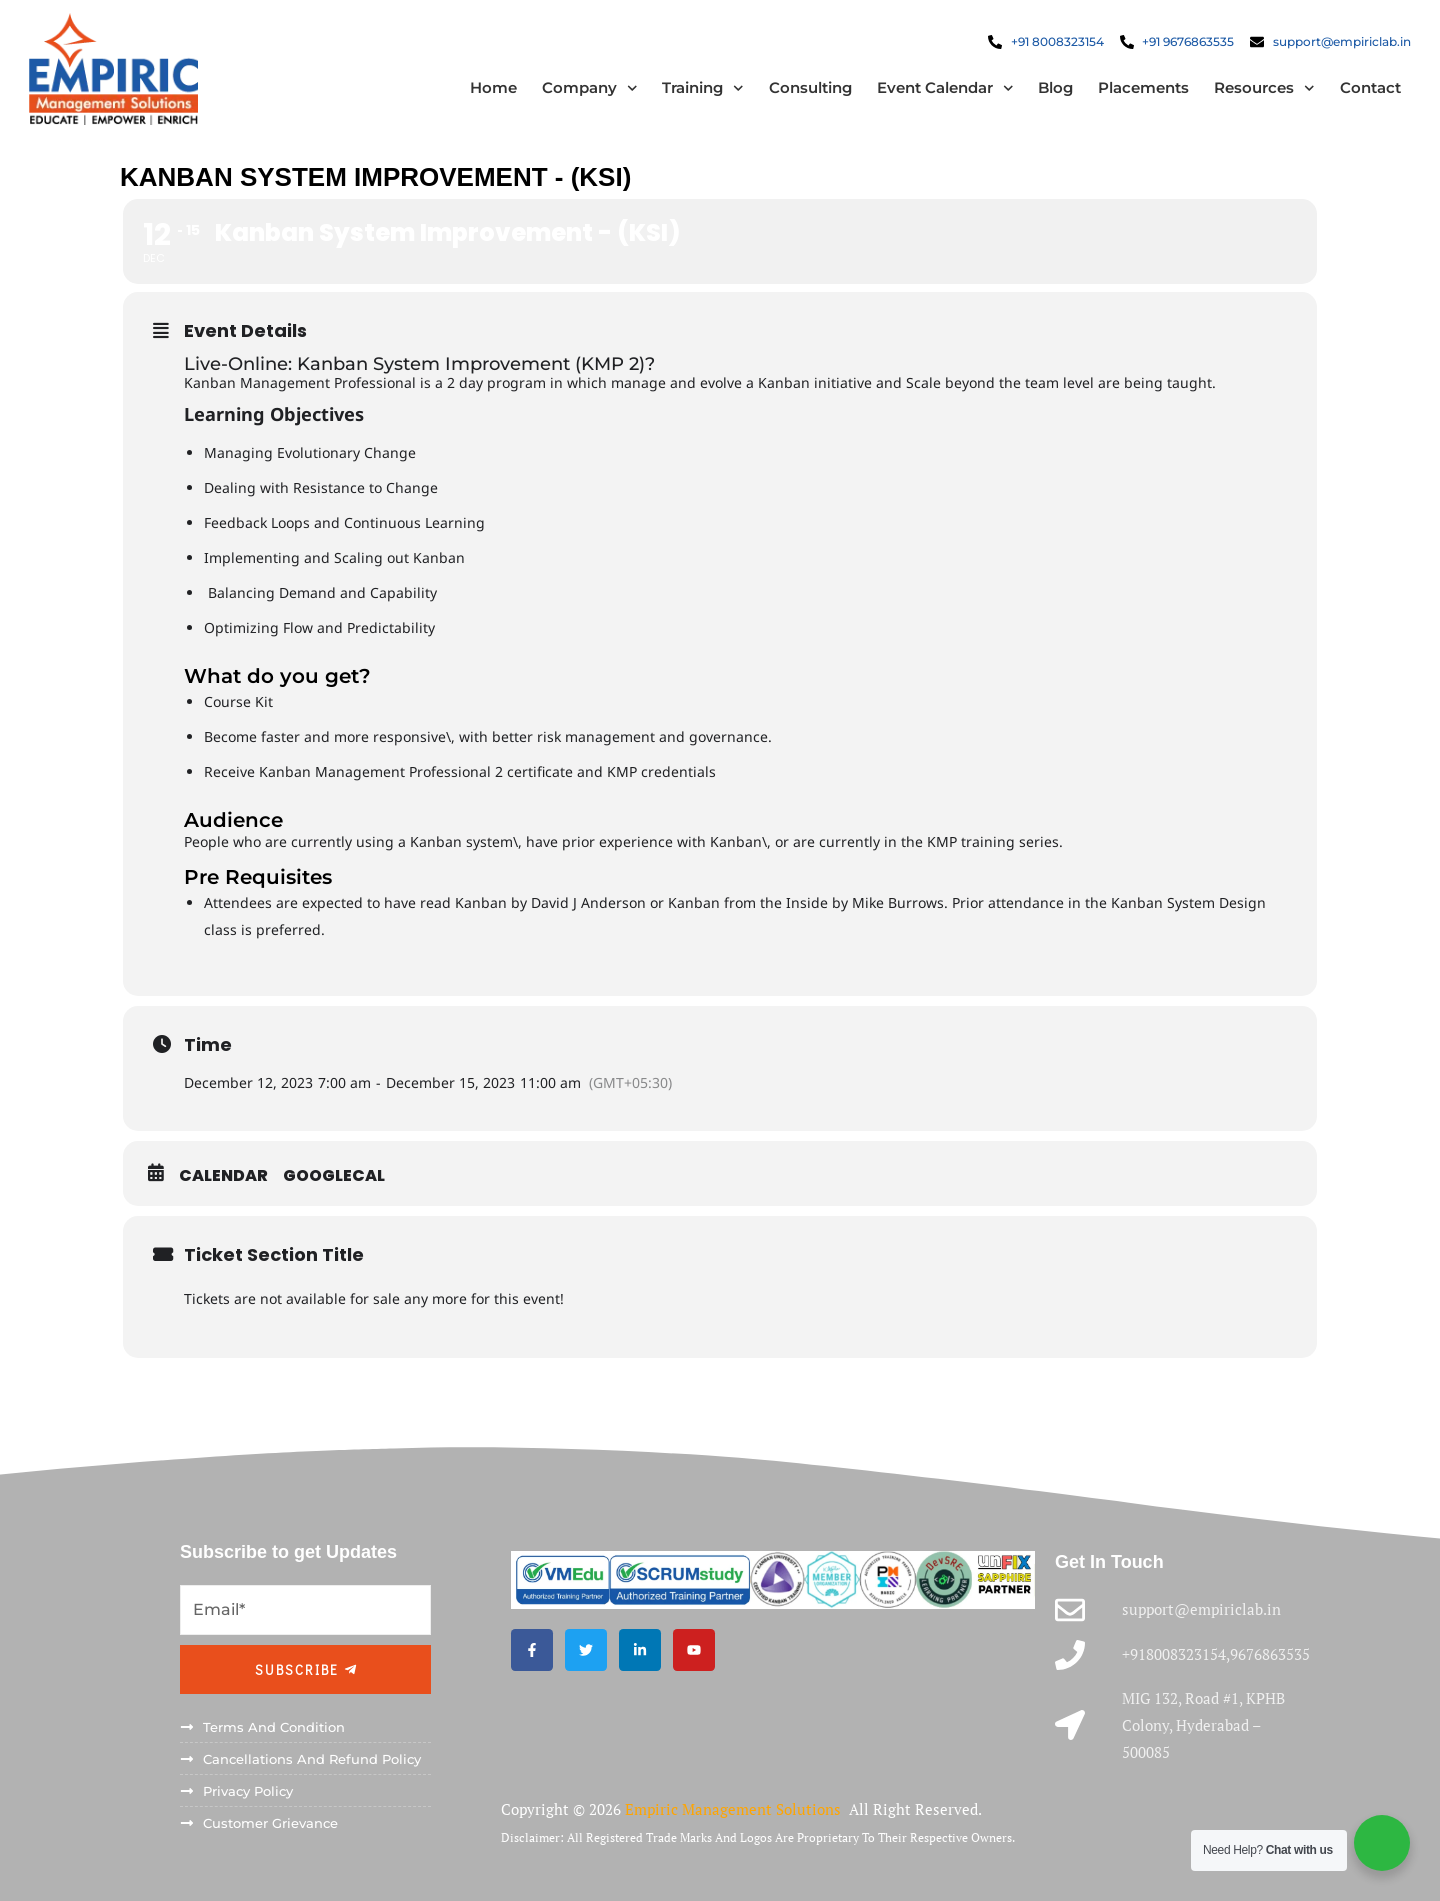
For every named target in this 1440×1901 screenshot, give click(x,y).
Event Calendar (944, 88)
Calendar (223, 1176)
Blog (1054, 88)
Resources (1263, 88)
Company (589, 88)
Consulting (809, 88)
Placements (1142, 88)
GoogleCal (334, 1176)
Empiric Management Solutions (735, 1809)
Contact (1369, 88)
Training (702, 88)
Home (492, 88)
